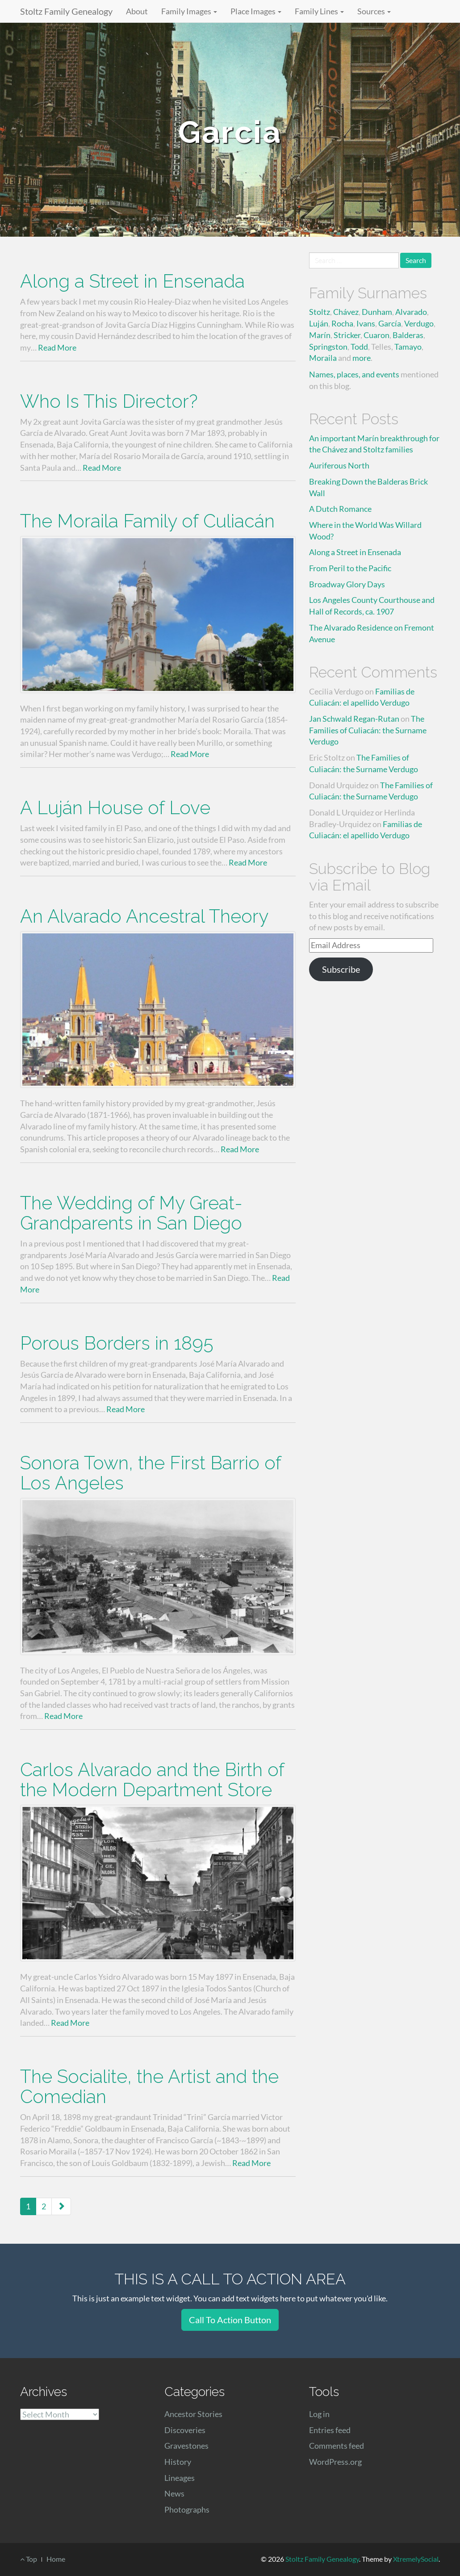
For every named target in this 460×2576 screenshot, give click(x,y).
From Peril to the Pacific (350, 568)
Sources (374, 11)
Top (28, 2559)
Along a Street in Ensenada (132, 281)
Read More (57, 347)
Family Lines (319, 11)
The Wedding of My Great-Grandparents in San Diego (131, 1213)
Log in (319, 2414)
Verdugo (419, 323)
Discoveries (184, 2430)
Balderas (408, 335)
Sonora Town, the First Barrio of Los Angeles (150, 1473)
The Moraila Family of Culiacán (147, 521)
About (137, 11)
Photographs (186, 2509)
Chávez (346, 312)
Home (55, 2559)
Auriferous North (339, 465)
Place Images (255, 11)
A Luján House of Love (115, 808)
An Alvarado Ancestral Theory (144, 916)
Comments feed (336, 2446)
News (174, 2493)
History (177, 2462)
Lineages (179, 2478)
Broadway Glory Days (347, 584)
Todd (359, 346)
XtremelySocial (416, 2559)
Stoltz (319, 312)
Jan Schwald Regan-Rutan (354, 718)
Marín (319, 335)
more (361, 358)
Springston (328, 346)
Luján (318, 323)
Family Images (189, 11)
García (389, 323)
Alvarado (411, 312)
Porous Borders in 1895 (116, 1343)
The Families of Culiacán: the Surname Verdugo (368, 730)
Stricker (347, 335)
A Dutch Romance (340, 509)
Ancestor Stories (193, 2414)
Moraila (323, 358)
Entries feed (330, 2430)
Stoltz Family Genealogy (66, 11)
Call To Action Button (230, 2319)
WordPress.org (335, 2462)
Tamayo (408, 346)
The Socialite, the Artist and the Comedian (149, 2087)
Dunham (377, 312)
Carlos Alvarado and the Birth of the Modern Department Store (152, 1780)
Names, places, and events (354, 374)
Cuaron (376, 335)
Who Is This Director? (109, 401)
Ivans (365, 323)
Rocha (342, 323)
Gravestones (186, 2446)
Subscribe (341, 969)
